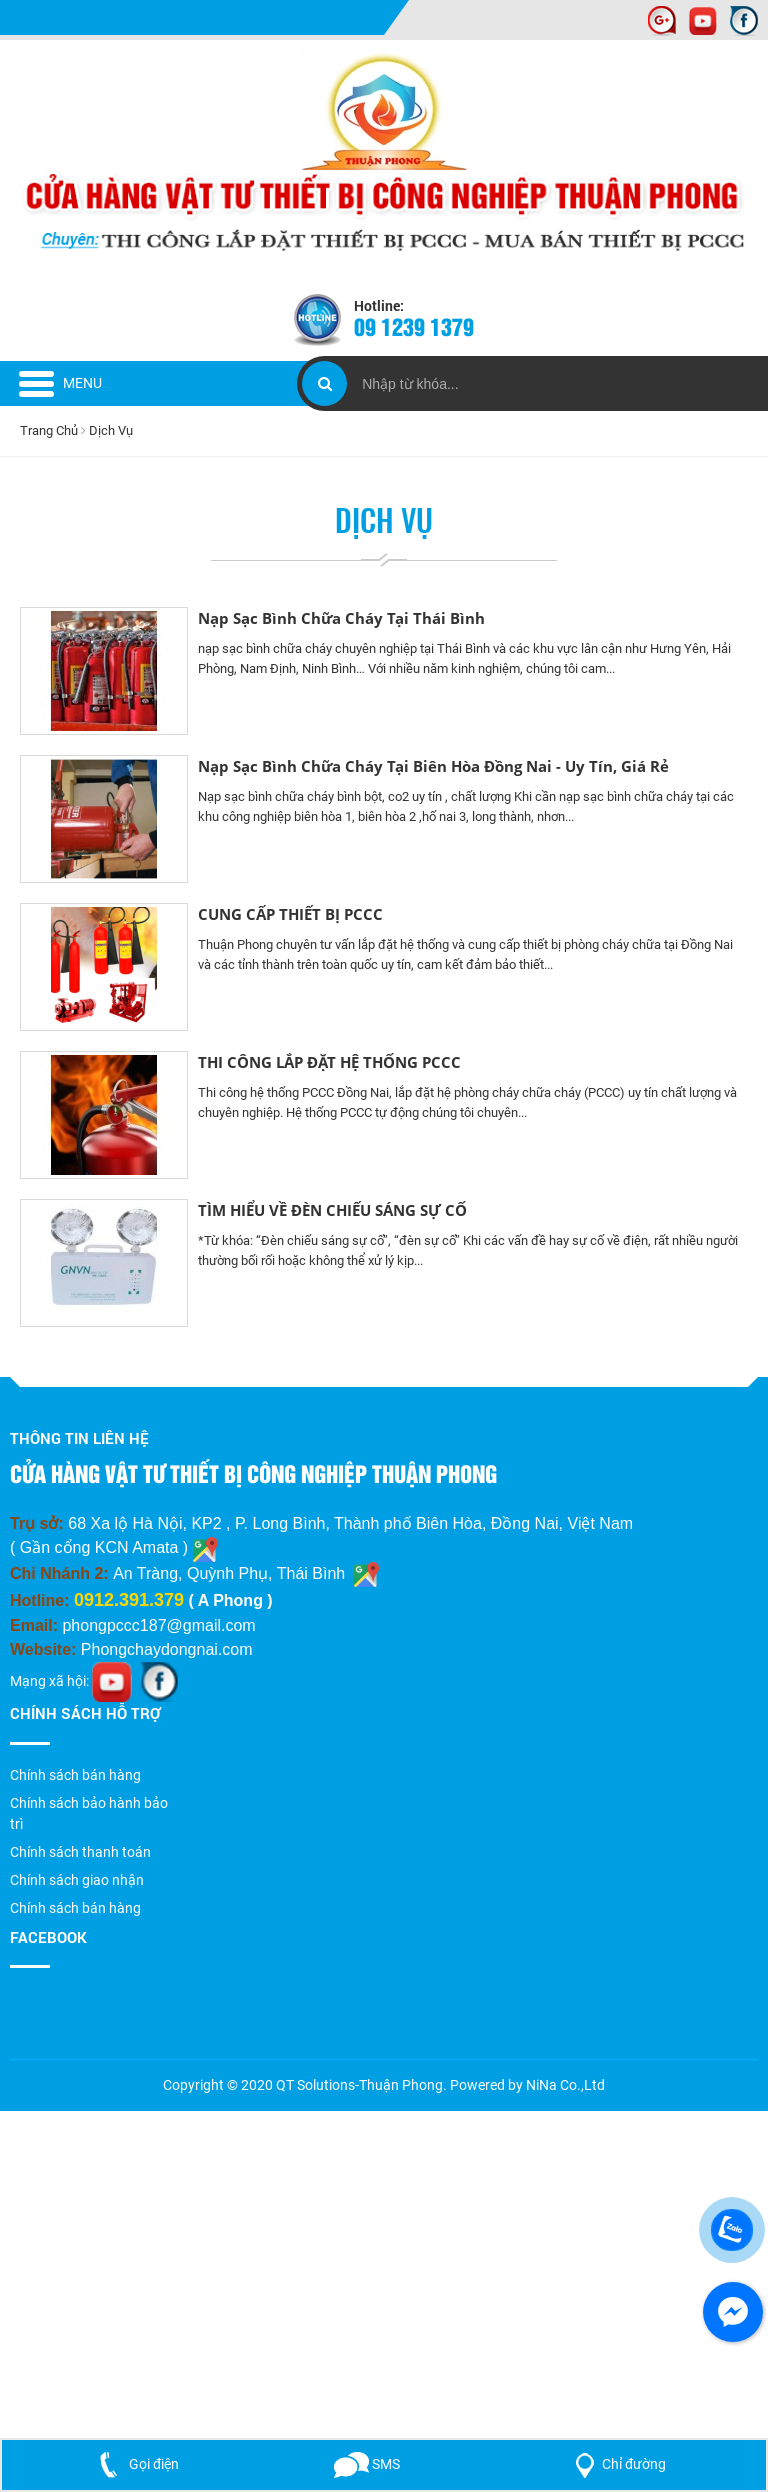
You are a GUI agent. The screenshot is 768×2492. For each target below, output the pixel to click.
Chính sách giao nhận (77, 1880)
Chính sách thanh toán (80, 1852)
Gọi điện (135, 2464)
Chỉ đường (616, 2464)
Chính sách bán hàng (75, 1775)
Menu (60, 383)
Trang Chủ (50, 430)
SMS (367, 2464)
